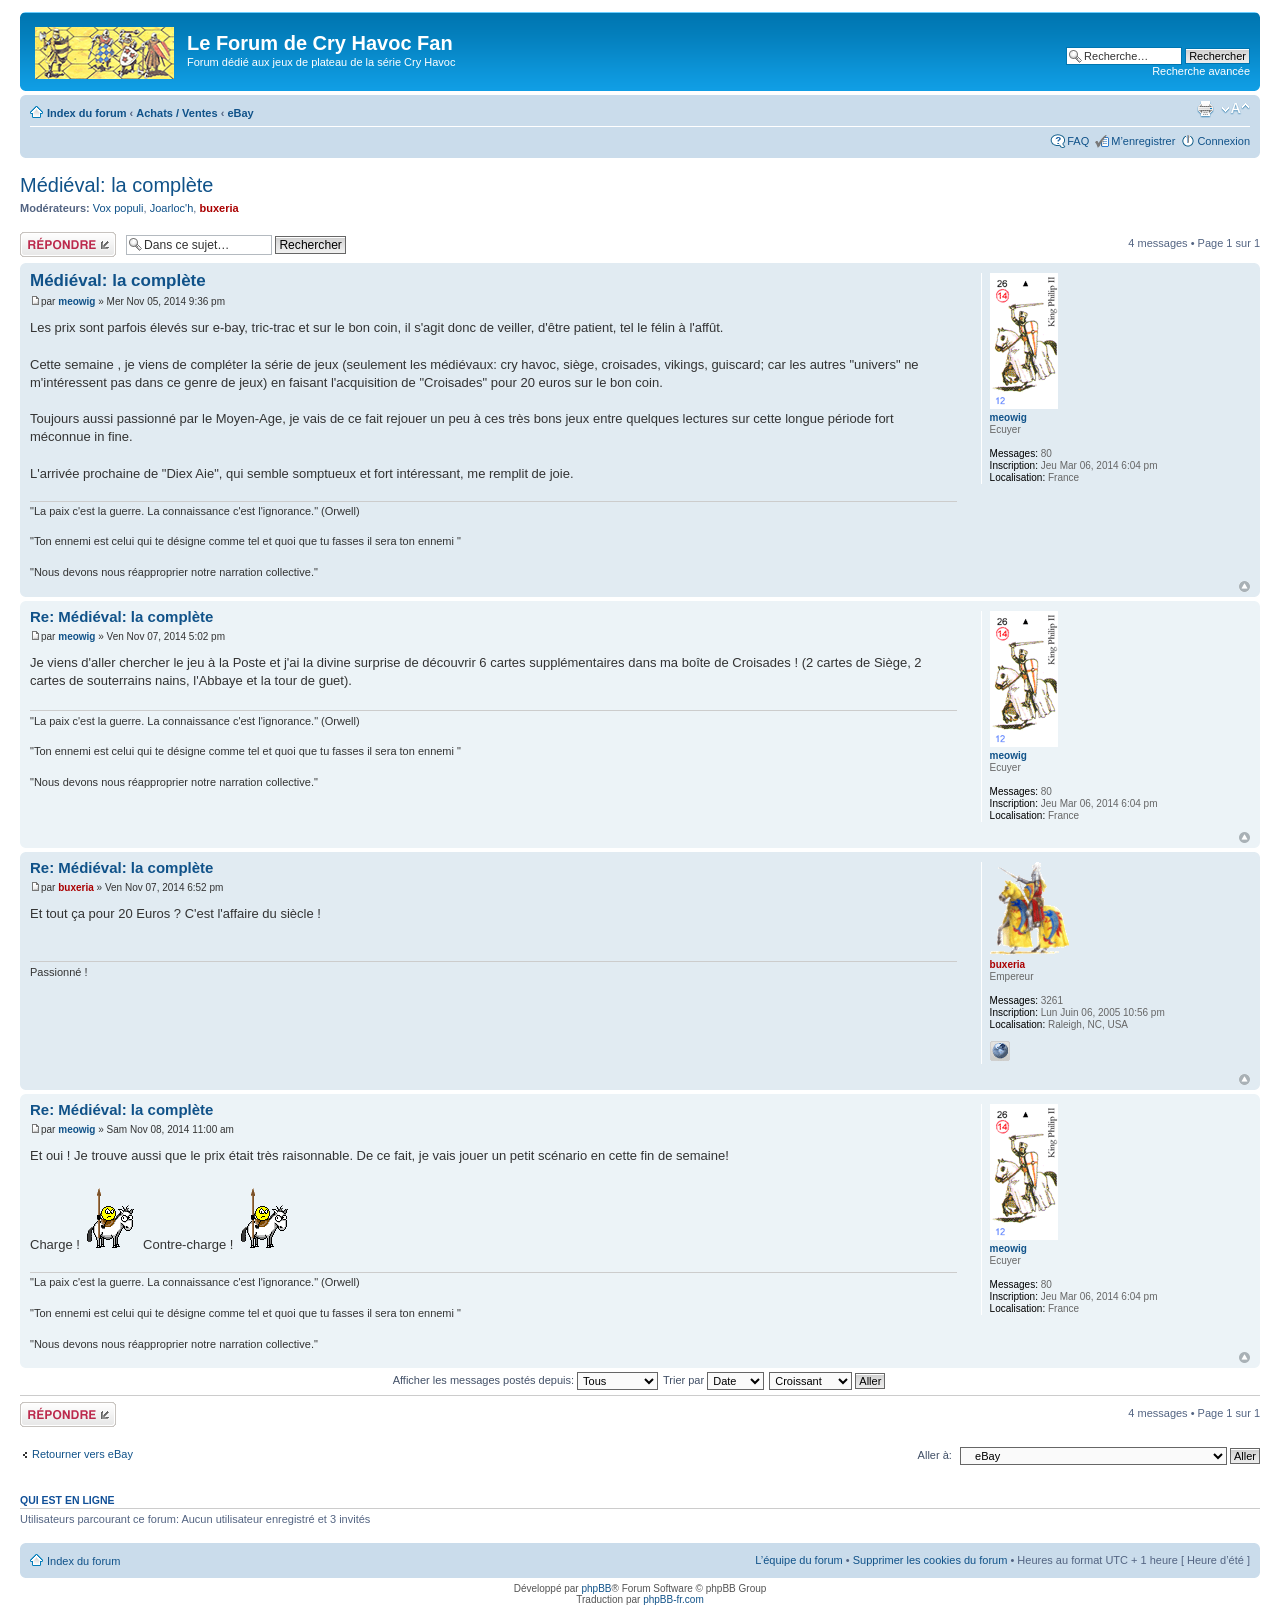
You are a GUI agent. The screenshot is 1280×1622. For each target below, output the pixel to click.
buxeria (218, 208)
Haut (1244, 586)
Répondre (68, 244)
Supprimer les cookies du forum (930, 1560)
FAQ (1078, 141)
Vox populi (118, 208)
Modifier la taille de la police (1235, 109)
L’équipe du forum (798, 1560)
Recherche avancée (1201, 71)
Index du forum (86, 113)
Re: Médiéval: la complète (121, 616)
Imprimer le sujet (1205, 109)
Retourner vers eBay (82, 1454)
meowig (76, 301)
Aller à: (935, 1455)
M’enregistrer (1143, 141)
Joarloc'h (172, 208)
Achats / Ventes (176, 113)
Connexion (1223, 141)
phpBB (596, 1588)
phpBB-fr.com (673, 1599)
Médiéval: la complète (116, 185)
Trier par (713, 1380)
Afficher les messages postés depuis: (525, 1380)
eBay (240, 113)
